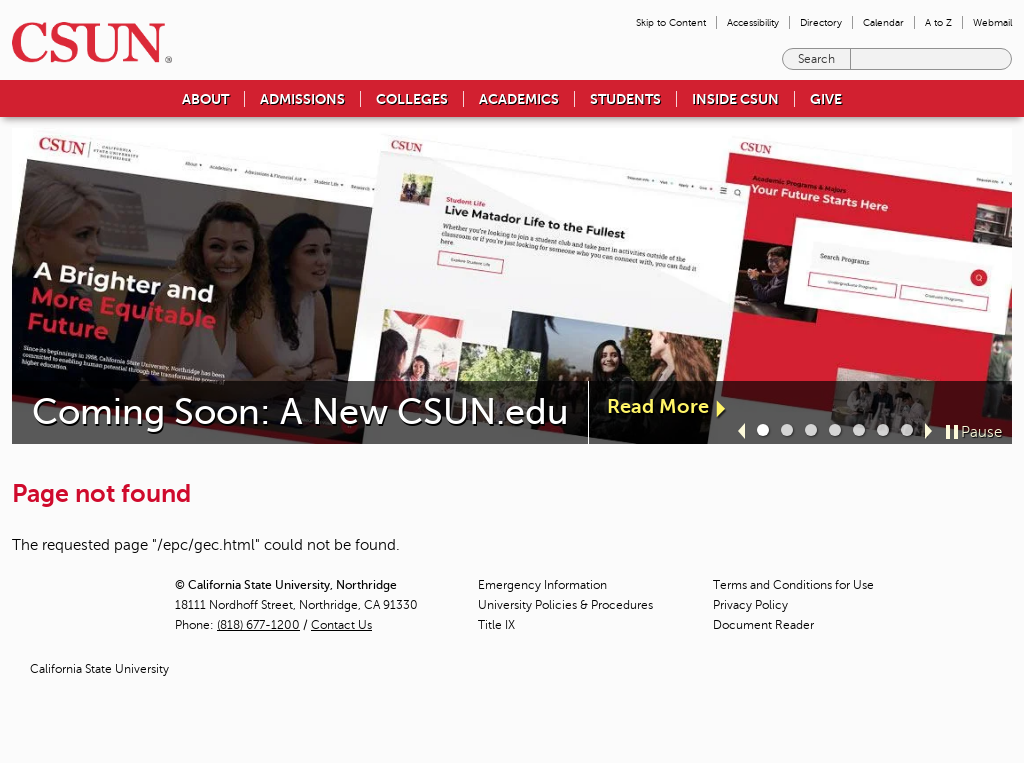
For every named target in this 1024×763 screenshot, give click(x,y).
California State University (99, 669)
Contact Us (341, 625)
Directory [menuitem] (821, 22)
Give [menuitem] (826, 99)
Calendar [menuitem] (883, 22)
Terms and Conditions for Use (793, 585)
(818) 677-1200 (258, 625)
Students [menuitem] (625, 99)
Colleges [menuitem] (412, 99)
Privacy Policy (750, 605)
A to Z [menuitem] (938, 22)
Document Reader (763, 625)
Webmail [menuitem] (992, 22)
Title (496, 625)
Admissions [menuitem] (302, 99)
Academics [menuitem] (519, 99)
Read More (658, 406)
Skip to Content (671, 22)
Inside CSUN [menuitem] (735, 99)
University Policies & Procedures (565, 605)
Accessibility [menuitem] (753, 22)
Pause (981, 432)
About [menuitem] (205, 99)
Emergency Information (542, 585)
